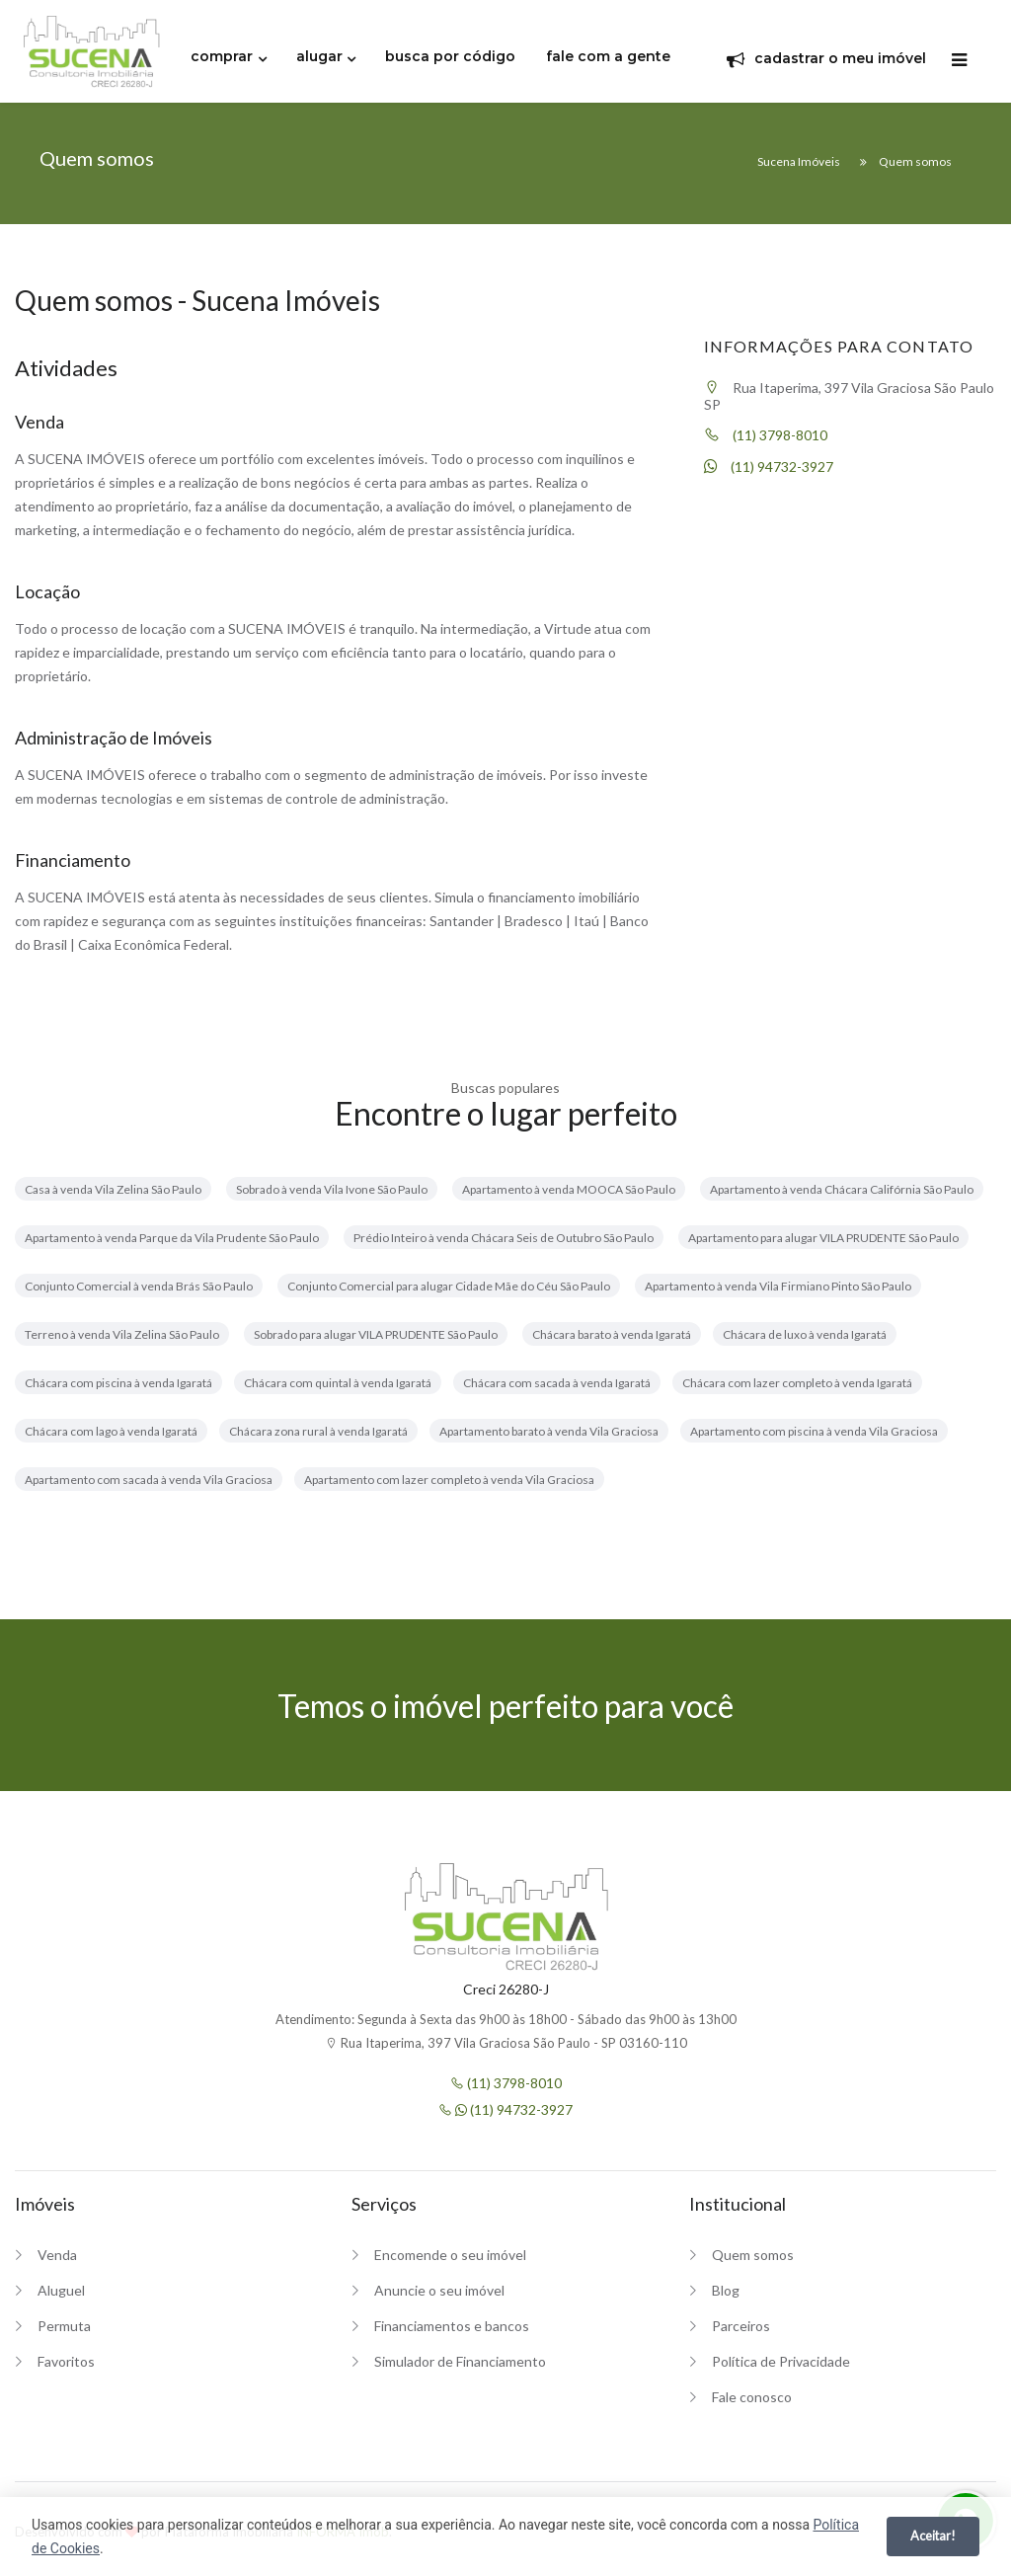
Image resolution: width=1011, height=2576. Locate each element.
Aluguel (61, 2290)
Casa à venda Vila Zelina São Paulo (113, 1189)
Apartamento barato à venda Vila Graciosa (549, 1431)
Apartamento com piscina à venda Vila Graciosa (814, 1431)
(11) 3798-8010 (765, 435)
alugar (319, 56)
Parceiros (741, 2325)
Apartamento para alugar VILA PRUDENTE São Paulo (823, 1237)
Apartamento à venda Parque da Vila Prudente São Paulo (172, 1237)
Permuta (64, 2325)
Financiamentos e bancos (451, 2325)
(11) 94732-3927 (768, 466)
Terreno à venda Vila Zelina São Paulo (122, 1334)
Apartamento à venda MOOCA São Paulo (568, 1189)
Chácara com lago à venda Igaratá (111, 1431)
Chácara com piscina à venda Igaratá (118, 1382)
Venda (57, 2254)
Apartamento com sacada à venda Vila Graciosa (148, 1479)
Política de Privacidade (781, 2361)
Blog (725, 2290)
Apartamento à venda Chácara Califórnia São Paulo (841, 1189)
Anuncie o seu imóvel (439, 2290)
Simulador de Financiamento (460, 2361)
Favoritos (66, 2361)
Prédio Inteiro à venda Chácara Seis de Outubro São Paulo (503, 1237)
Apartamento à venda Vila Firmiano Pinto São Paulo (778, 1286)
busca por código (450, 56)
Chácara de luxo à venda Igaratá (805, 1334)
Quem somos (753, 2254)
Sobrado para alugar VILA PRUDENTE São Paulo (376, 1334)
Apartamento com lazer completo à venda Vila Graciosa (449, 1479)
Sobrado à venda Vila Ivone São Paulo (332, 1189)
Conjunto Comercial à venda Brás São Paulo (139, 1286)
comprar (222, 56)
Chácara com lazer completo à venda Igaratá (797, 1382)
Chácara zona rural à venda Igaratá (318, 1431)
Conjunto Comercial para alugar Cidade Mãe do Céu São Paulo (448, 1286)
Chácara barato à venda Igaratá (611, 1334)
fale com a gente (608, 56)
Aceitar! (933, 2535)
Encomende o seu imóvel (450, 2254)
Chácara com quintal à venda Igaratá (337, 1382)
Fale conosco (752, 2396)
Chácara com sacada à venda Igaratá (557, 1382)
